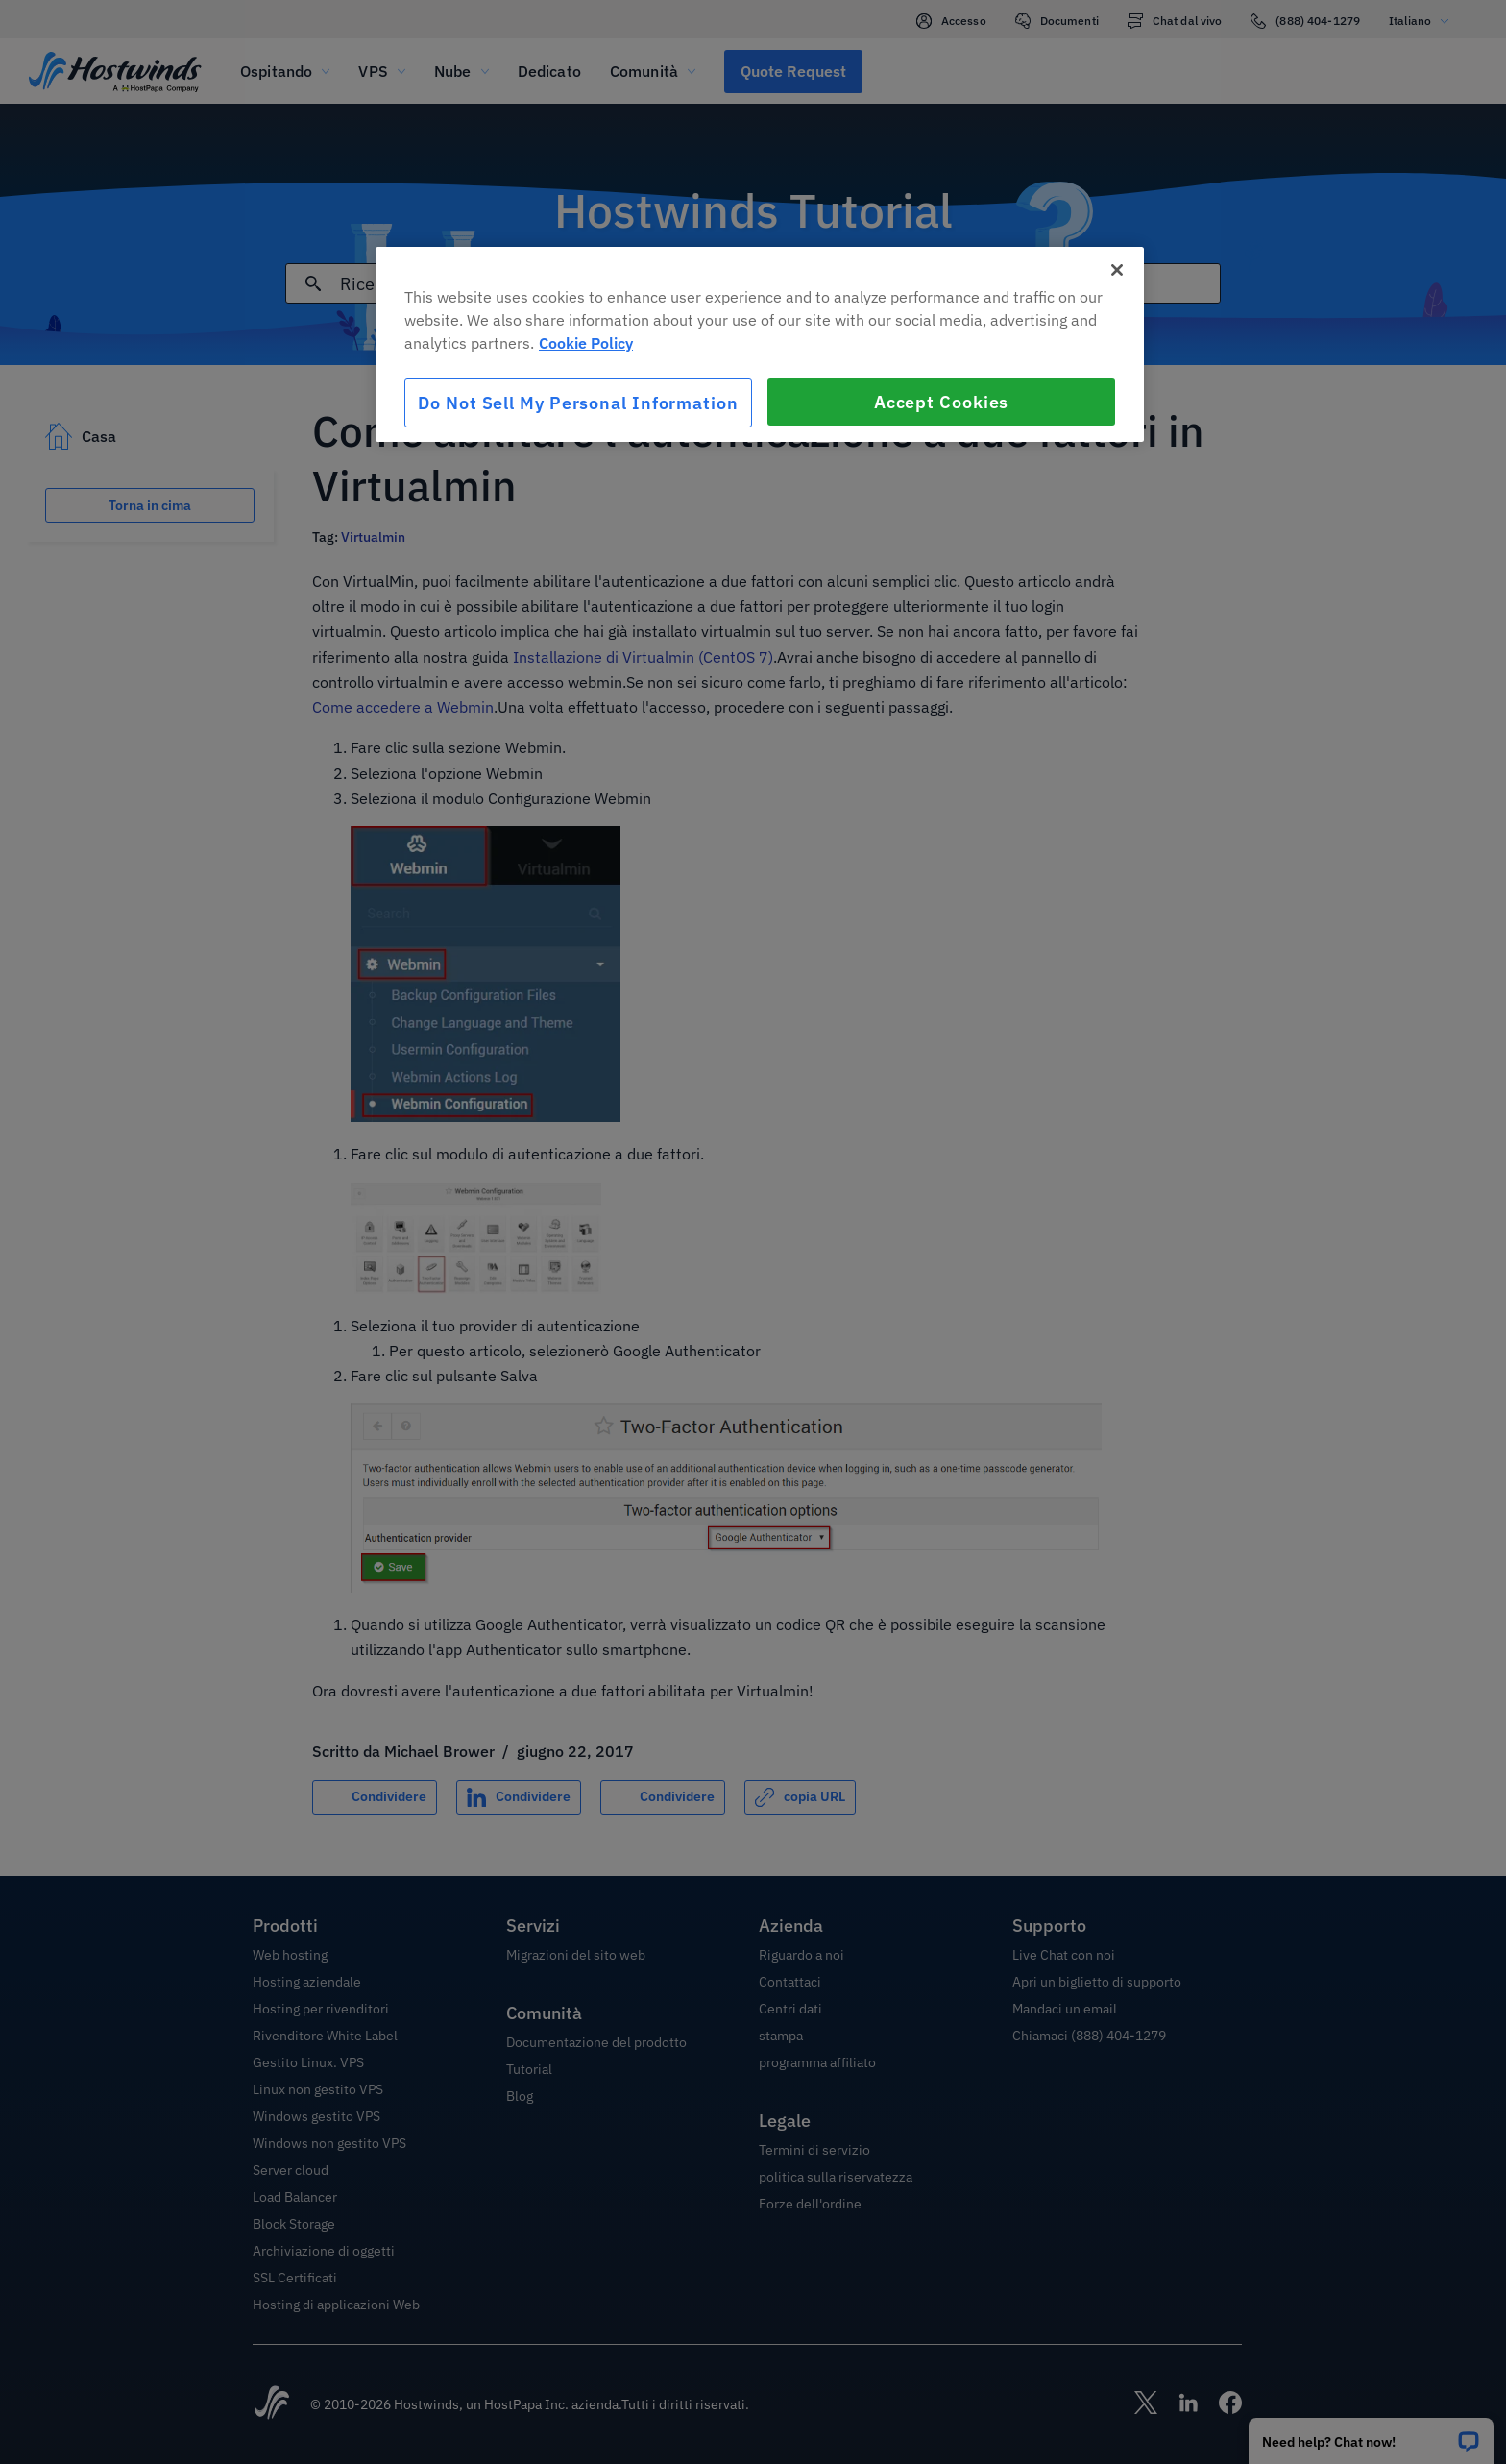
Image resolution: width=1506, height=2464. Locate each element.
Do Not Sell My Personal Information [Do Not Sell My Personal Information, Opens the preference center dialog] (578, 403)
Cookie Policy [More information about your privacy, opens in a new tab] (586, 343)
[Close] (1117, 270)
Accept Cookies (941, 402)
